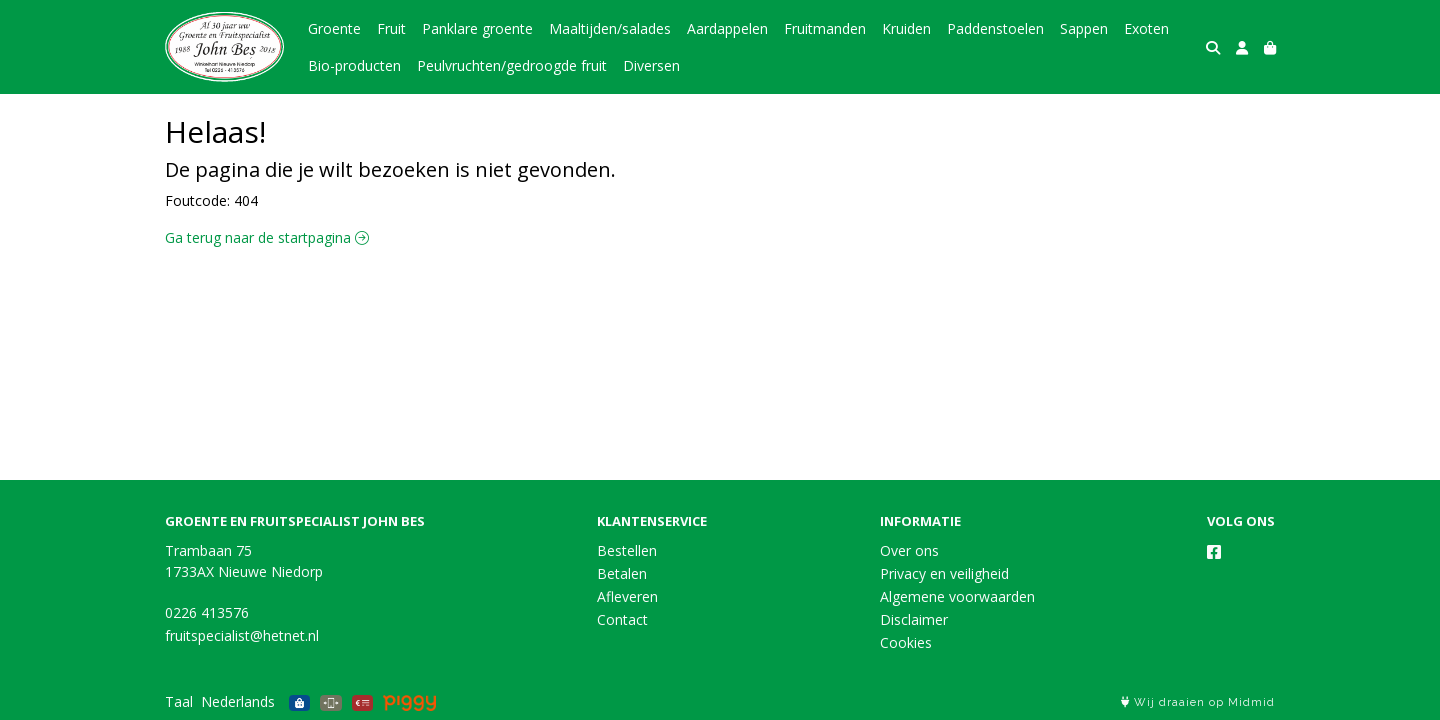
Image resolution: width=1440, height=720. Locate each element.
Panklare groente (477, 28)
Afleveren (627, 596)
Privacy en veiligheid (944, 573)
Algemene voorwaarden (957, 596)
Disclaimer (914, 619)
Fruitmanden (825, 28)
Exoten (1146, 28)
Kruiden (906, 28)
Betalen (622, 573)
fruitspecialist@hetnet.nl (242, 635)
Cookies (906, 642)
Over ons (909, 550)
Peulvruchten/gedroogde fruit (512, 65)
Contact (622, 619)
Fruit (391, 28)
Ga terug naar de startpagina (267, 237)
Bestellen (627, 550)
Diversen (651, 65)
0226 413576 (207, 612)
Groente (334, 28)
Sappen (1084, 28)
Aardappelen (727, 28)
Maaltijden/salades (610, 28)
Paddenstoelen (995, 28)
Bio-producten (354, 65)
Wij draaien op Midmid (1198, 702)
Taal (179, 701)
